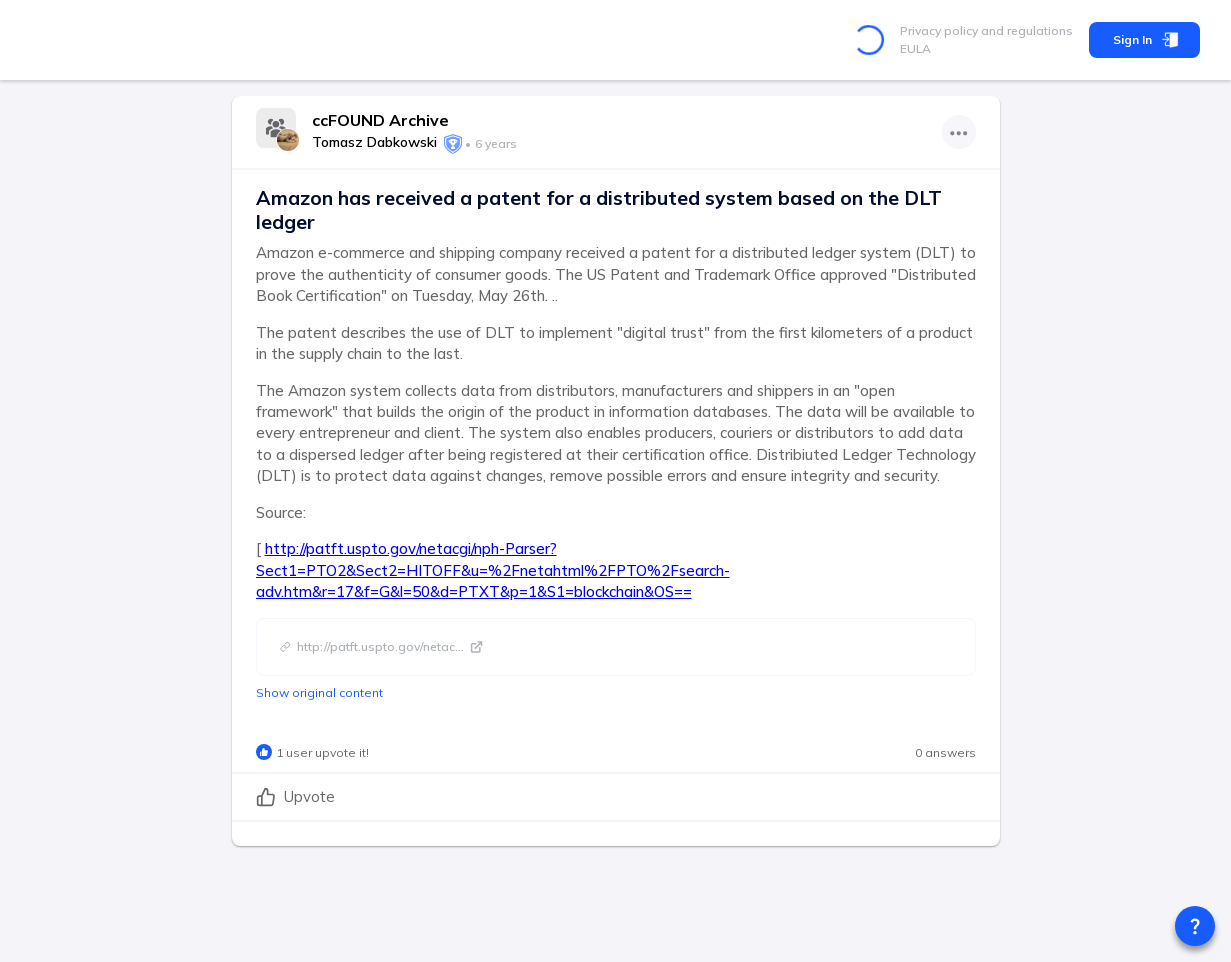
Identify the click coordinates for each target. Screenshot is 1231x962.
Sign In (1144, 40)
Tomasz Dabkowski (374, 142)
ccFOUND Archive (380, 120)
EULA (915, 48)
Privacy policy (939, 30)
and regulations (1025, 30)
